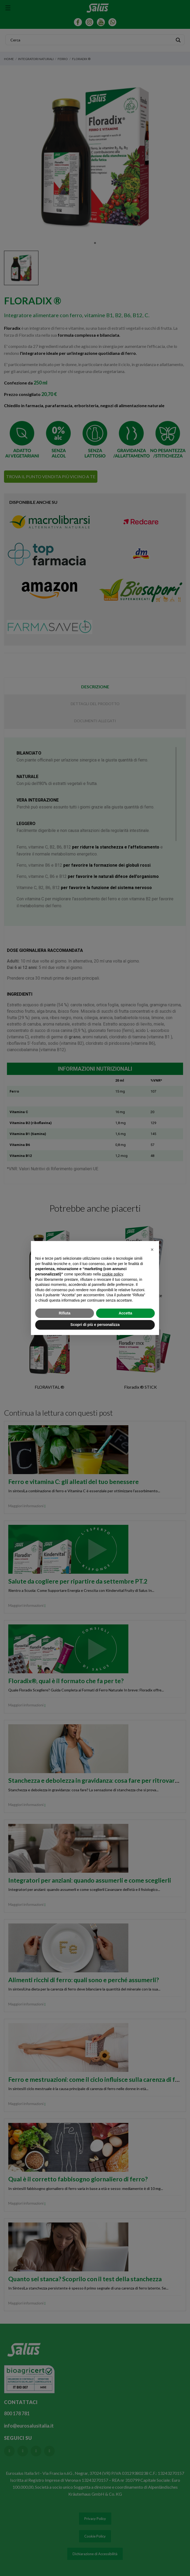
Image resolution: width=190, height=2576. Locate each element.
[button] (152, 1249)
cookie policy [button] (112, 1274)
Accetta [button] (125, 1313)
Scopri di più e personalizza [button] (95, 1324)
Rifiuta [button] (64, 1313)
